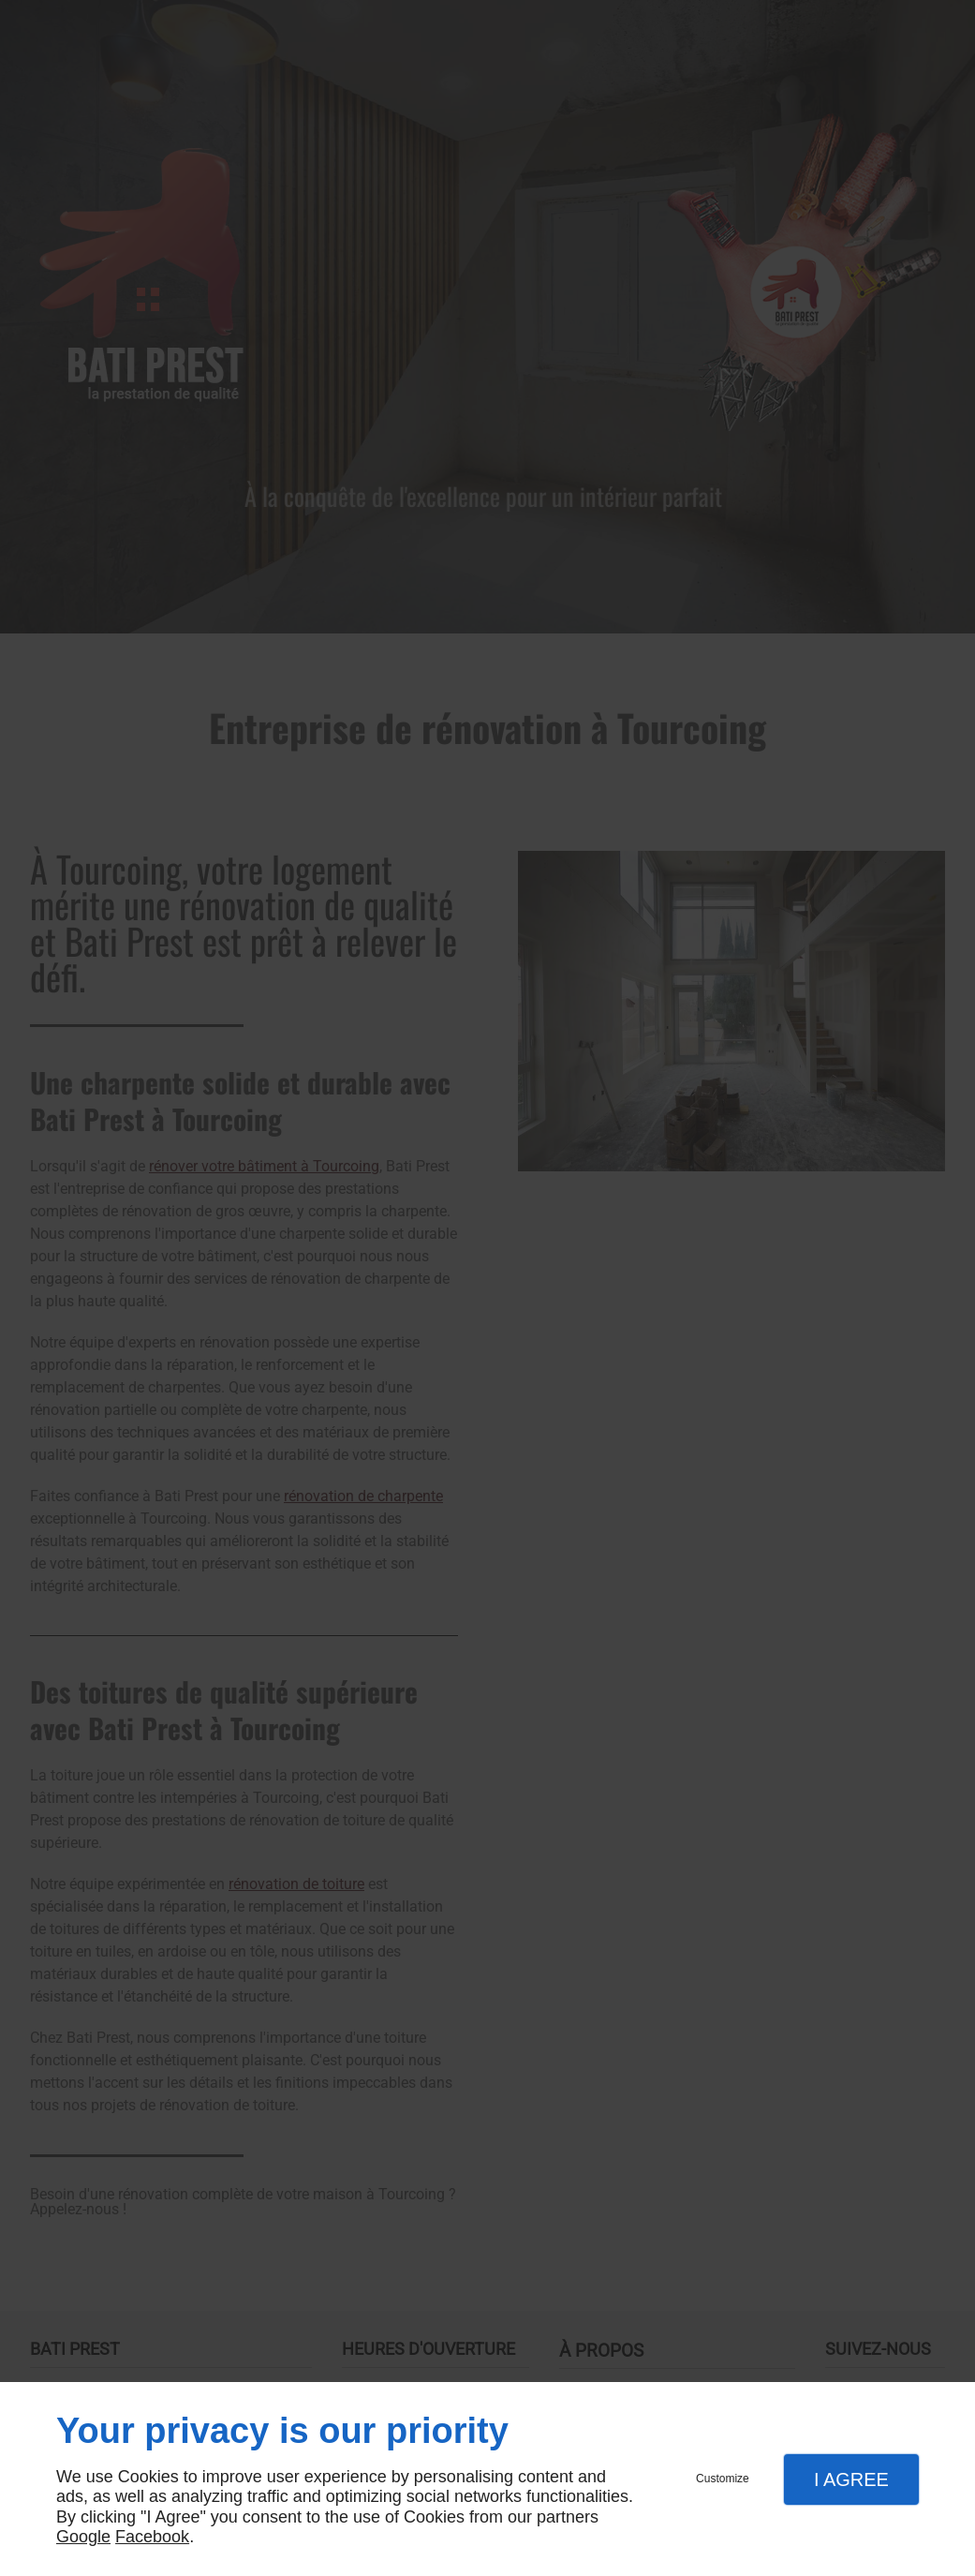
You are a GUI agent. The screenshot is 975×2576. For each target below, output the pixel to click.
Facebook (152, 2536)
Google (83, 2536)
